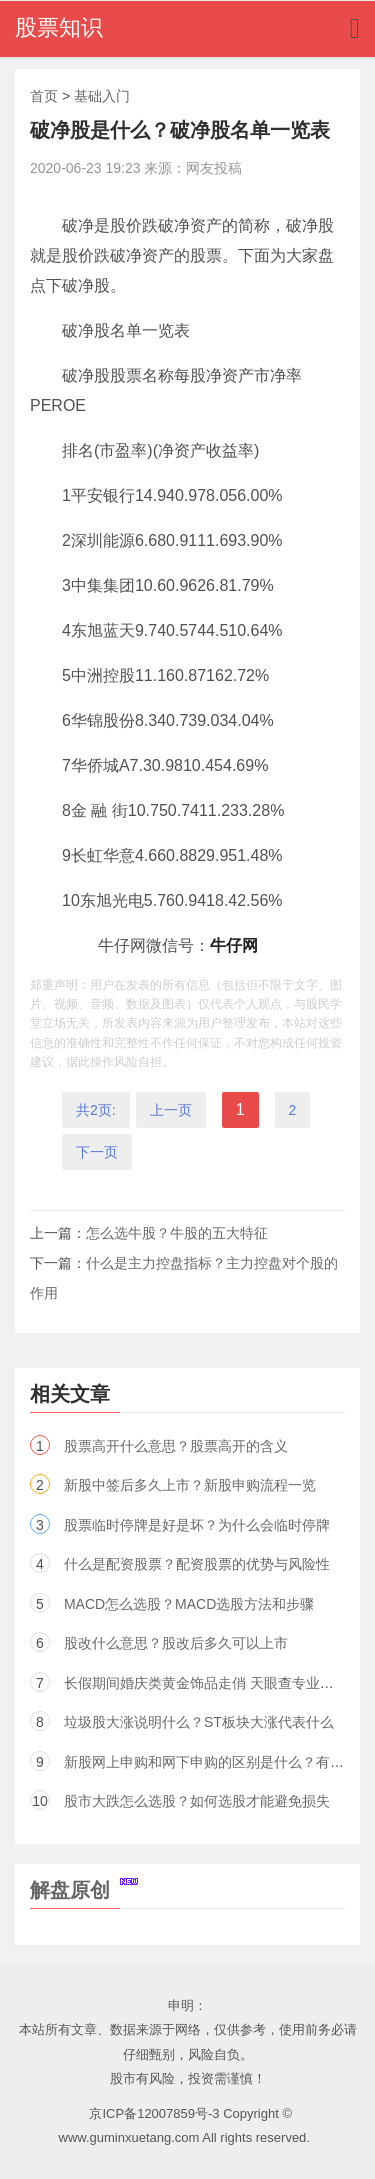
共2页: (96, 1110)
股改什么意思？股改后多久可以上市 (176, 1643)
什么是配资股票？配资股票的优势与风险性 (197, 1564)
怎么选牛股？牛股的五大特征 (177, 1233)
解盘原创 (84, 1890)
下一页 (97, 1152)
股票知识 (59, 27)
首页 (44, 96)
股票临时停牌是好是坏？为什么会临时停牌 (197, 1525)
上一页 (171, 1110)
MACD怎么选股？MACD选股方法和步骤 (189, 1604)
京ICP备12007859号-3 (154, 2113)
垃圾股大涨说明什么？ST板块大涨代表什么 (199, 1722)
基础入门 (102, 96)
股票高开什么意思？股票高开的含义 (176, 1446)
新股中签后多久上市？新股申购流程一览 (190, 1485)
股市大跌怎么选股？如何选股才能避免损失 (197, 1801)
